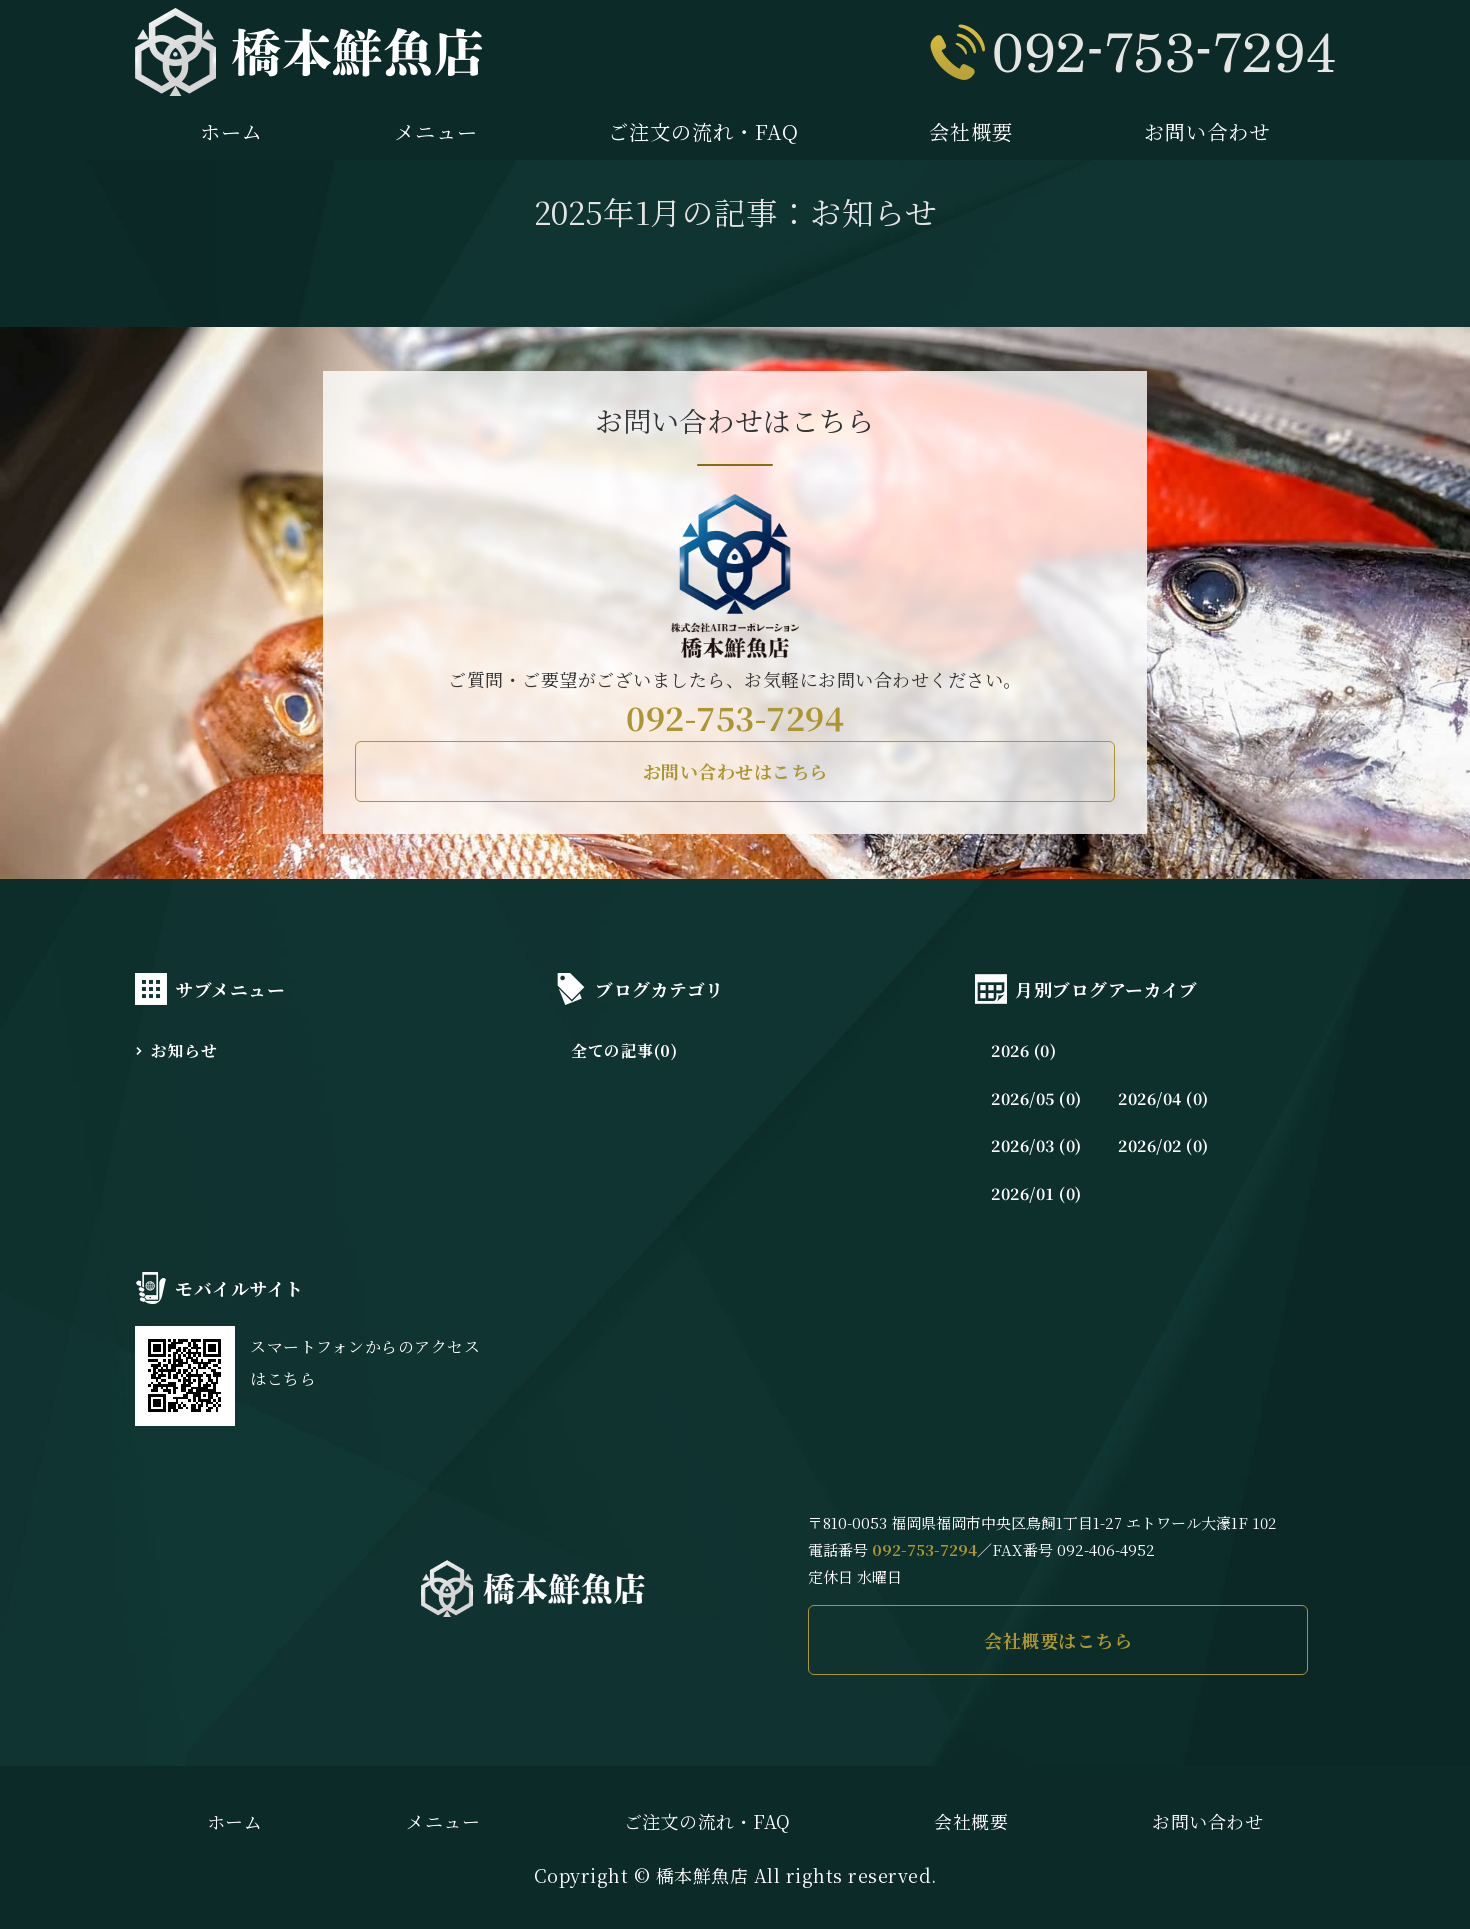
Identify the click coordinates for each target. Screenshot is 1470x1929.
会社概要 (971, 131)
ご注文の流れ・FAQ (703, 131)
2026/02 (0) (1163, 1145)
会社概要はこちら (1058, 1640)
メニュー (436, 131)
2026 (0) (1023, 1050)
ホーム (231, 131)
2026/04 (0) (1163, 1098)
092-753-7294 (735, 717)
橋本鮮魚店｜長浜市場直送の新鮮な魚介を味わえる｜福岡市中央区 (309, 52)
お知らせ (184, 1050)
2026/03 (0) (1036, 1145)
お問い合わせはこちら (735, 771)
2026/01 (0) (1036, 1193)
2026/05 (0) (1036, 1098)
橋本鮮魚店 (702, 1875)
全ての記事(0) (624, 1050)
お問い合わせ (1207, 131)
